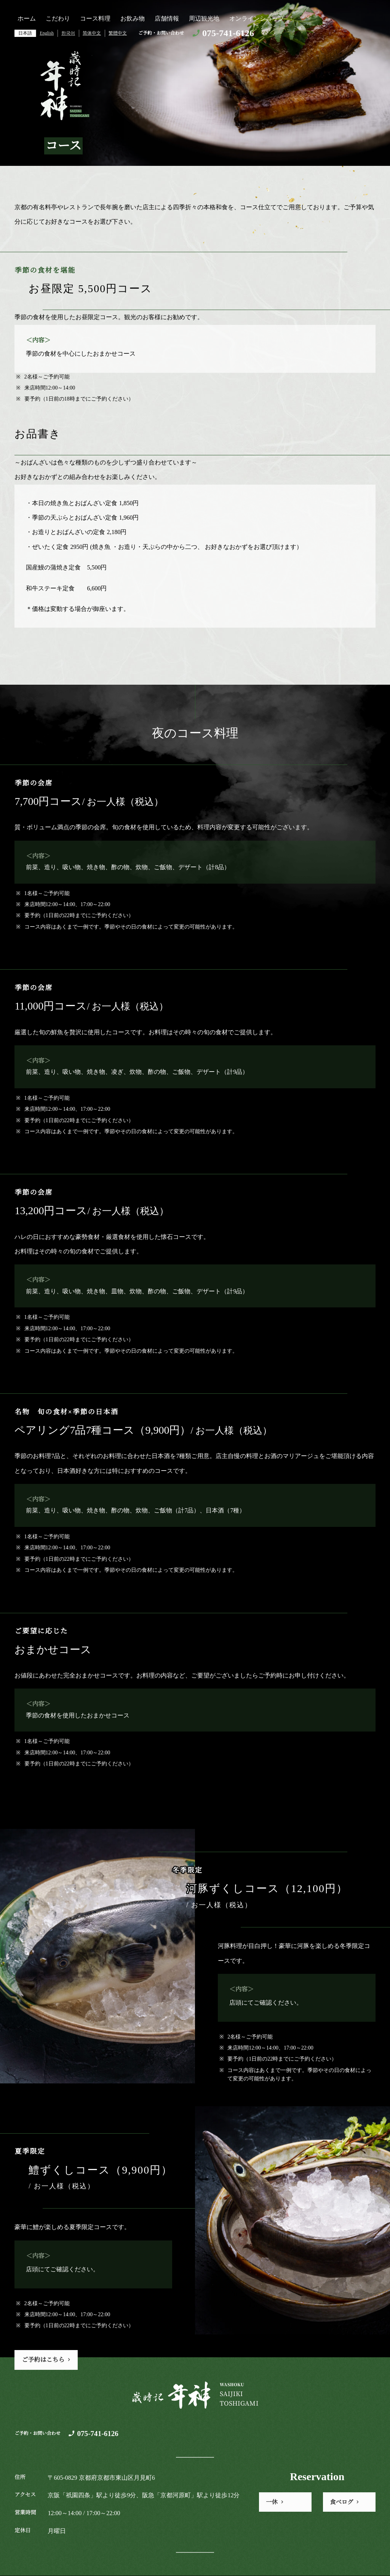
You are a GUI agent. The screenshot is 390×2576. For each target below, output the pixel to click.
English (47, 33)
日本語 (25, 33)
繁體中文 (118, 33)
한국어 (68, 33)
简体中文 (92, 33)
